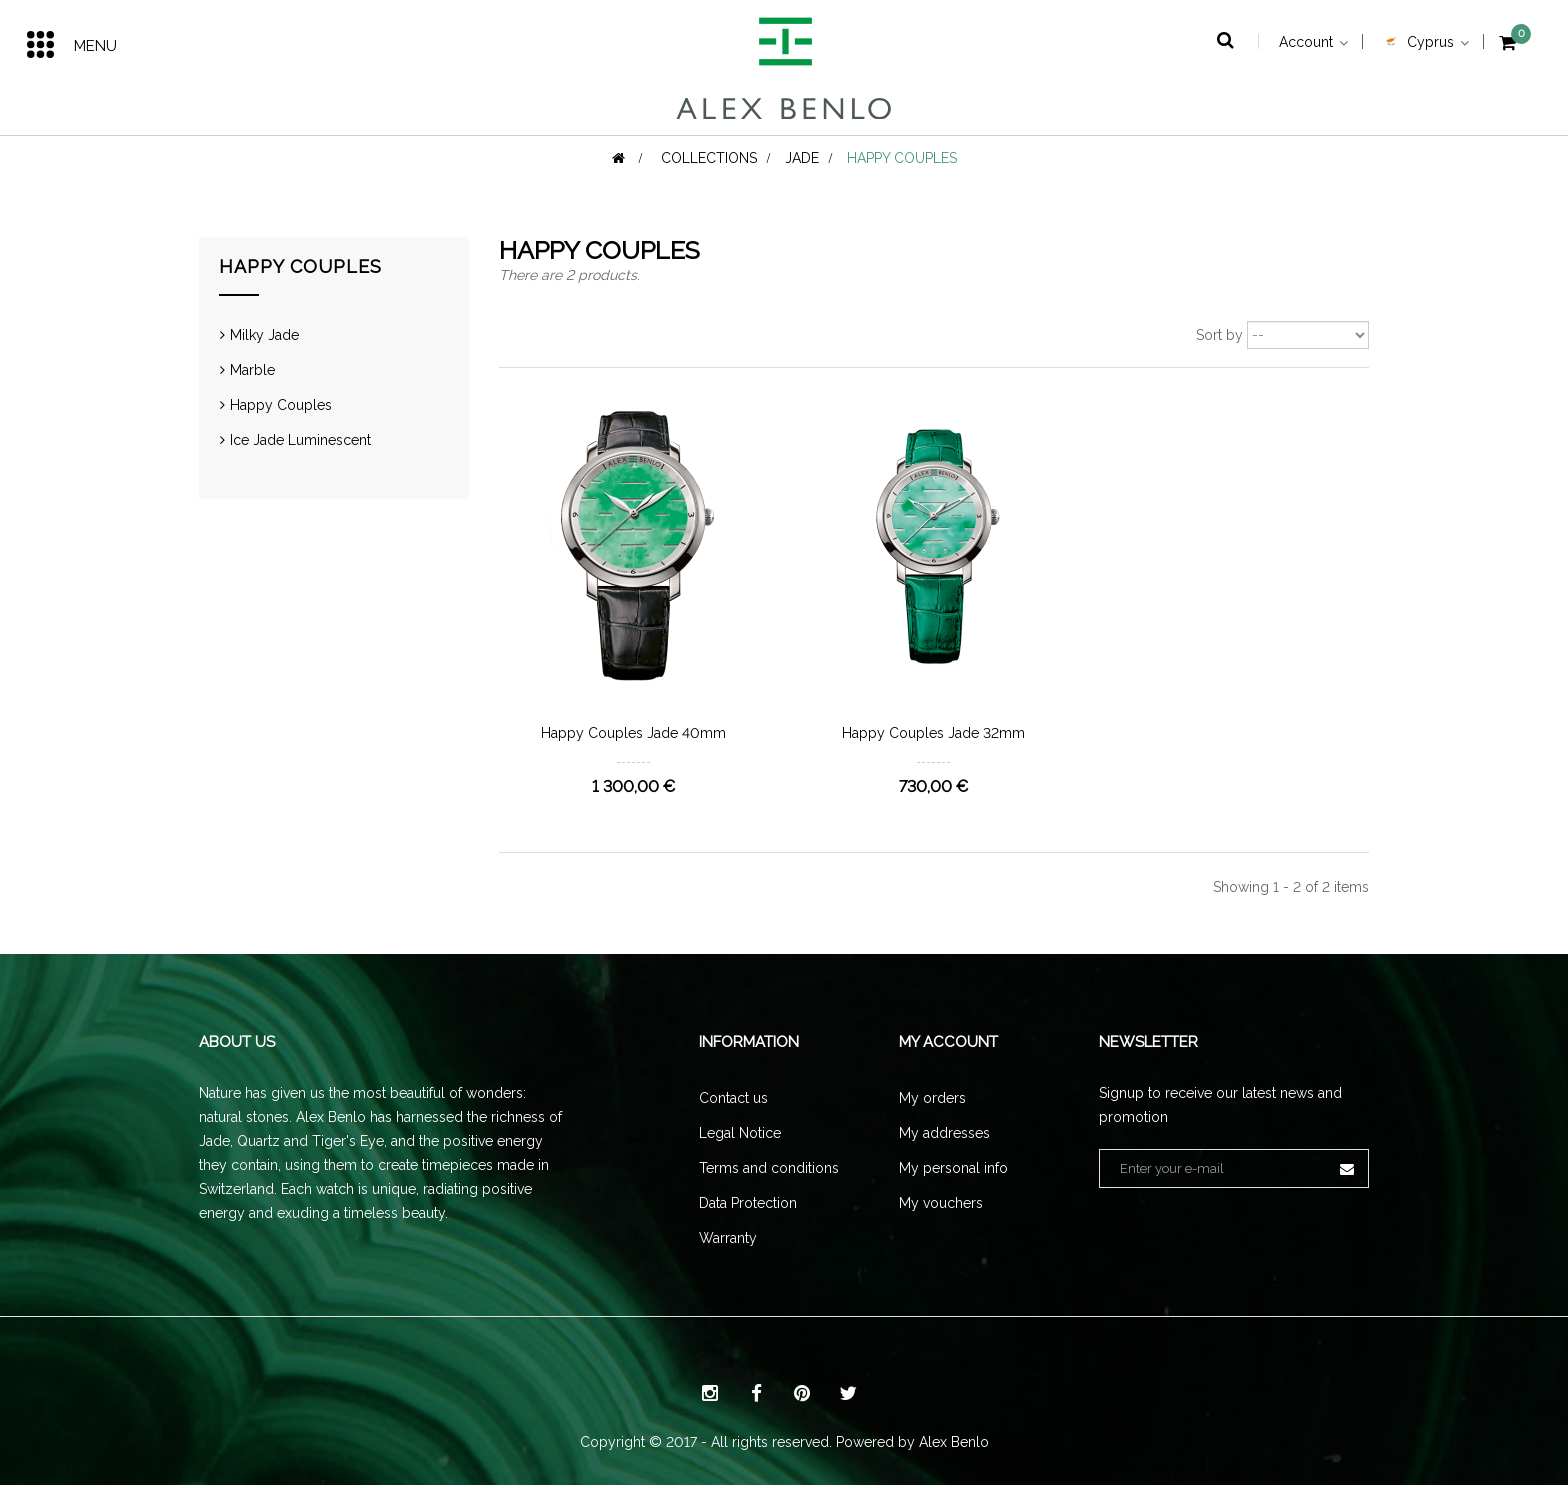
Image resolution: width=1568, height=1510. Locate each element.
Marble (252, 396)
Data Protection (748, 1228)
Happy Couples (281, 431)
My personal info (953, 1193)
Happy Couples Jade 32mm (933, 758)
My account (948, 1068)
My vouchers (941, 1228)
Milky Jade (264, 361)
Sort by (1219, 361)
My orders (932, 1123)
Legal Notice (740, 1158)
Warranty (728, 1263)
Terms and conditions (769, 1193)
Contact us (733, 1123)
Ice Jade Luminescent (300, 466)
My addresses (944, 1158)
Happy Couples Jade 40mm (633, 758)
